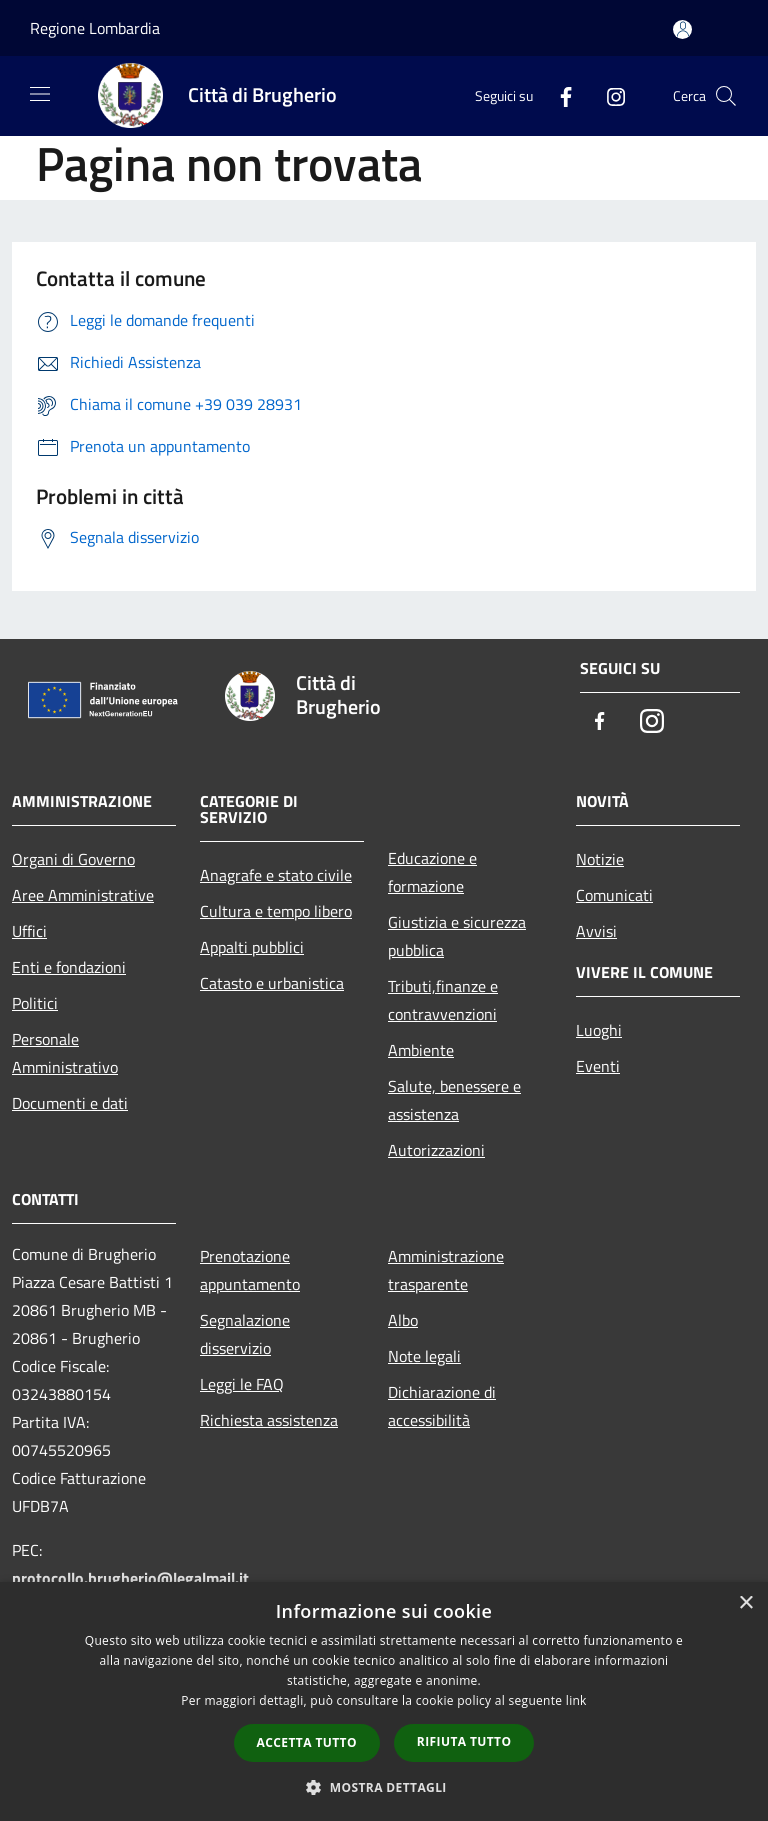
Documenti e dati (70, 1103)
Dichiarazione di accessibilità (442, 1406)
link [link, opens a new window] (576, 1700)
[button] (384, 1787)
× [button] (745, 1603)
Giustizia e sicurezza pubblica (457, 936)
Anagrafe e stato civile (276, 875)
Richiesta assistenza (269, 1420)
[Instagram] (608, 95)
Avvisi (596, 931)
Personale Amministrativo (65, 1053)
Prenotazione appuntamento (250, 1270)
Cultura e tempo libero (276, 911)
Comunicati (614, 895)
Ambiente (421, 1050)
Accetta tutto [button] (307, 1742)
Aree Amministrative (83, 895)
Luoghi (599, 1030)
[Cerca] (726, 96)
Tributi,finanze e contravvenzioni (443, 1000)
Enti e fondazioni (69, 967)
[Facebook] (558, 95)
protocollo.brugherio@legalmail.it (130, 1578)
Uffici (29, 931)
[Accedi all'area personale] (682, 29)
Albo (403, 1320)
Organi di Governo (73, 859)
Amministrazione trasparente (446, 1270)
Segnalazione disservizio (245, 1334)
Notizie (600, 859)
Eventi (598, 1066)
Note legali (424, 1356)
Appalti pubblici (252, 947)
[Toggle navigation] (40, 94)
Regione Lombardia (95, 28)
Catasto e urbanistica (272, 983)
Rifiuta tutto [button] (464, 1741)
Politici (35, 1003)
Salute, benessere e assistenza (454, 1100)
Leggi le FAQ (242, 1384)
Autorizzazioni (436, 1150)
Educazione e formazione (432, 872)
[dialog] (384, 1701)
